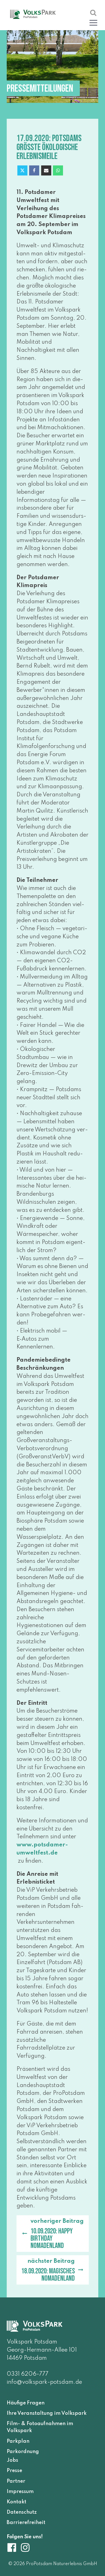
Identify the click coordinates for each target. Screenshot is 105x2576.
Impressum (20, 2491)
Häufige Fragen (26, 2403)
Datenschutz (22, 2512)
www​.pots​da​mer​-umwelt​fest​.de (42, 1849)
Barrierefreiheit (26, 2522)
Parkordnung (23, 2451)
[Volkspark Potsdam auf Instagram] (25, 2547)
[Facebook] (34, 170)
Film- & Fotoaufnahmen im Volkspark (40, 2427)
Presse (14, 2470)
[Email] (46, 170)
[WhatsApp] (58, 170)
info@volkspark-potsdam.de (44, 2382)
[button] (93, 22)
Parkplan (18, 2441)
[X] (22, 170)
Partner (16, 2481)
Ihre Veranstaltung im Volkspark (47, 2413)
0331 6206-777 (27, 2374)
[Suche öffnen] (93, 12)
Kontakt (16, 2501)
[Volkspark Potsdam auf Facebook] (13, 2547)
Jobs (12, 2460)
